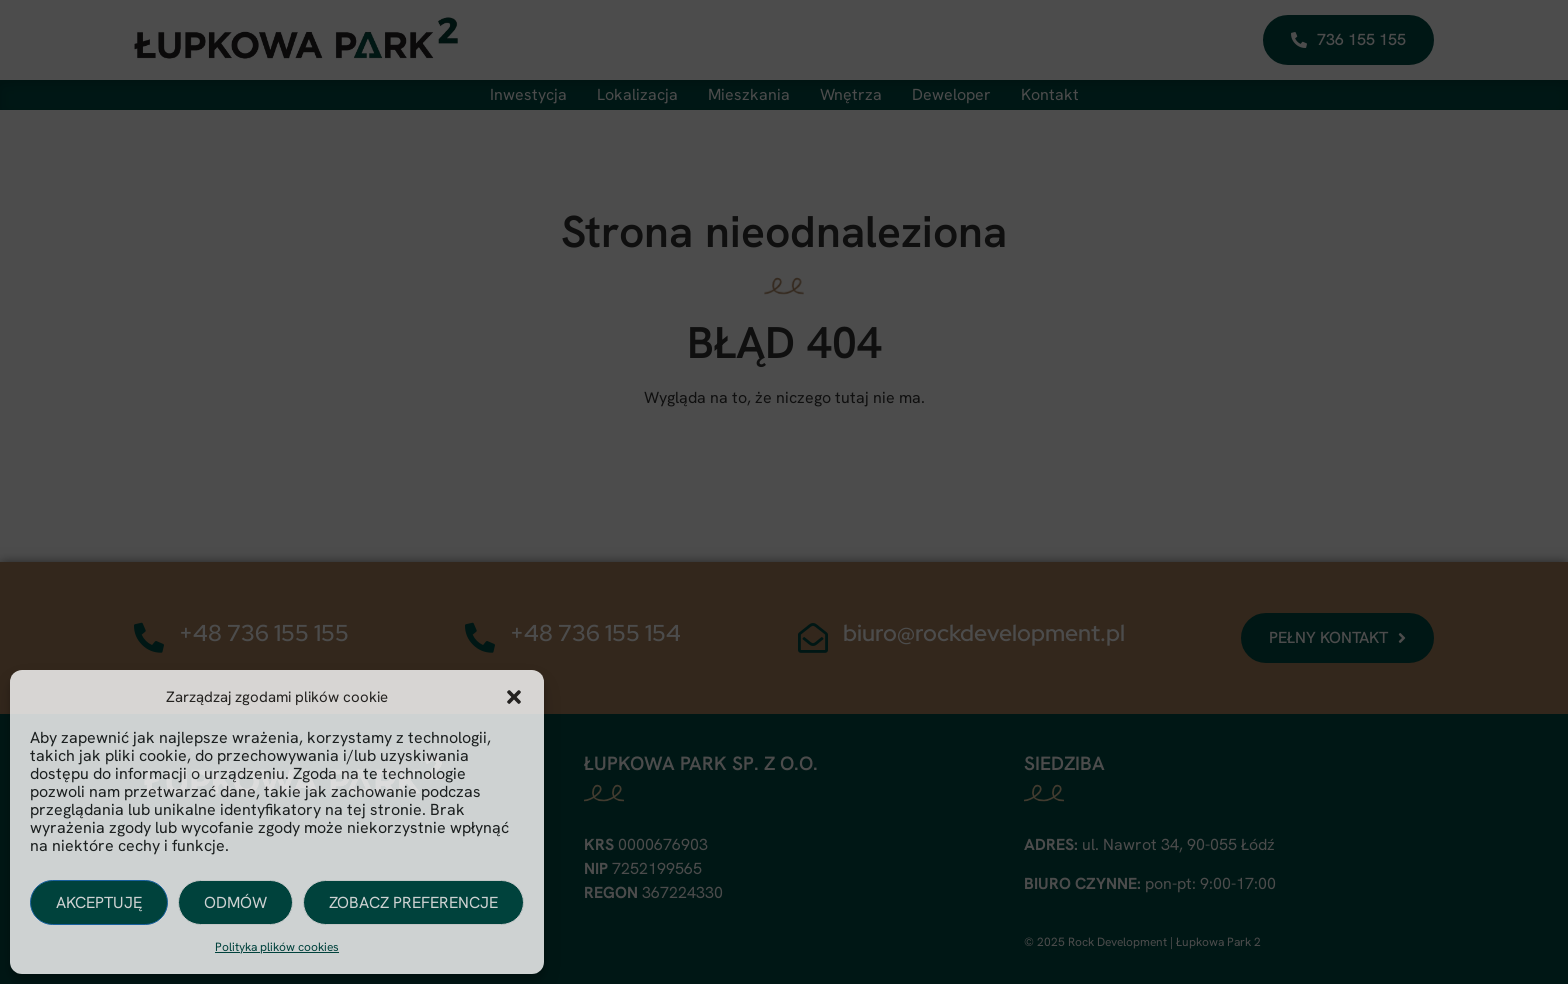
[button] (514, 697)
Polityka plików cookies (277, 947)
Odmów (235, 902)
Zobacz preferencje (413, 902)
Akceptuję (99, 902)
